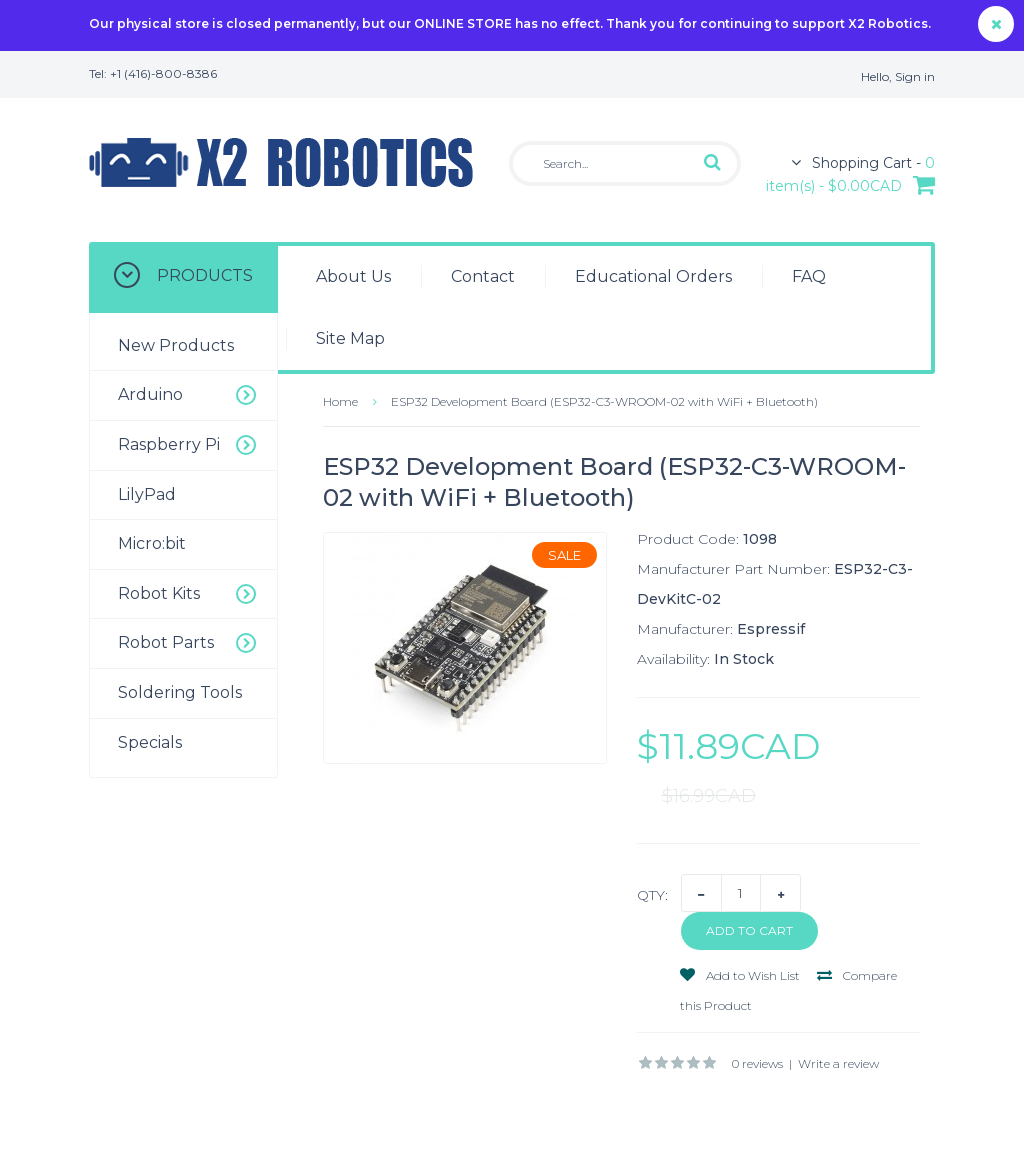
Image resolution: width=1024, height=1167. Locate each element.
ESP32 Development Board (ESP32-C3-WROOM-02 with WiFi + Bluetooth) (604, 401)
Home (340, 401)
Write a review (838, 1063)
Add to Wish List (740, 975)
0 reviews (757, 1063)
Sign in (915, 76)
